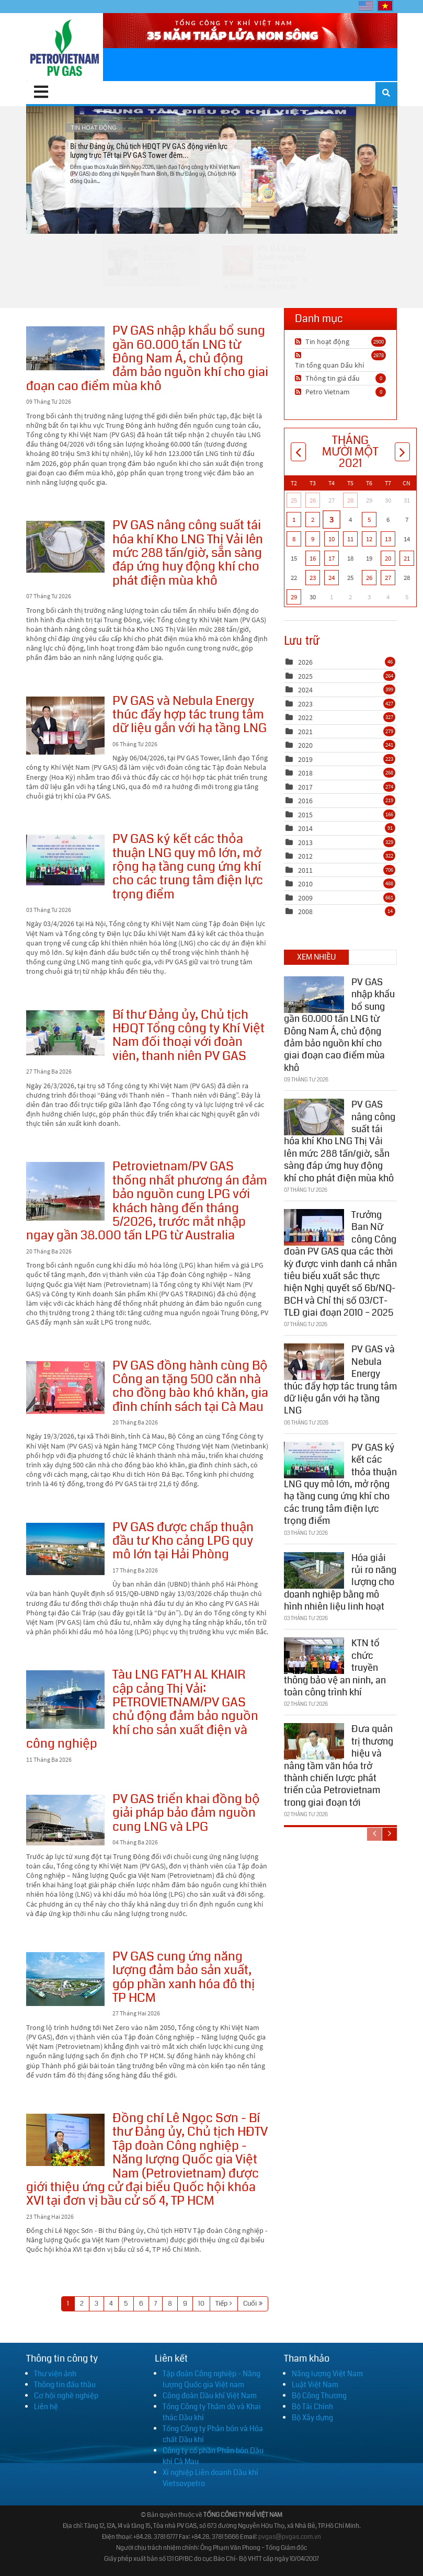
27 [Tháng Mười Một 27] (388, 577)
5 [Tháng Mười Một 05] (369, 519)
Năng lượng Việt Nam (327, 2373)
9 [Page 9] (185, 2303)
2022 (305, 717)
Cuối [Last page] (250, 2303)
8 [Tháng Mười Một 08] (293, 538)
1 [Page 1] (68, 2303)
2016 (305, 800)
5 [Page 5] (126, 2303)
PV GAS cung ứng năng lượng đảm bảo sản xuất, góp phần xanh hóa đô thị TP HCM (65, 1979)
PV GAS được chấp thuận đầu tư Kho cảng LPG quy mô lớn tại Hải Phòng (65, 1549)
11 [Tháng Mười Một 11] (350, 538)
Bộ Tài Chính (312, 2406)
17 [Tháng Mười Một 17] (331, 558)
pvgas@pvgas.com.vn (289, 2537)
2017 (305, 787)
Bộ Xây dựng (312, 2417)
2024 (305, 689)
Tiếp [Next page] (221, 2303)
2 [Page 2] (82, 2303)
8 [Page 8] (170, 2303)
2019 (305, 759)
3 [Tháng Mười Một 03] (331, 519)
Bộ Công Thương (319, 2395)
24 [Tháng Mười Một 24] (331, 577)
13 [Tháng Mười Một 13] (388, 538)
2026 (305, 662)
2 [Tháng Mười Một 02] (312, 519)
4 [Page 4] (111, 2303)
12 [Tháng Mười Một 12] (369, 538)
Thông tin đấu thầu (65, 2384)
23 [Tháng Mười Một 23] (313, 577)
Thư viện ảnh (55, 2373)
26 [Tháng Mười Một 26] (369, 577)
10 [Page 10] (201, 2303)
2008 (305, 911)
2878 (378, 355)
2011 (305, 870)
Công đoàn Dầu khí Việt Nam (210, 2395)
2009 (305, 898)
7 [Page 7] (155, 2303)
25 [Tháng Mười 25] (294, 500)
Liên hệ (46, 2406)
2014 (305, 828)
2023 (305, 704)
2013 (305, 842)
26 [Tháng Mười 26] (313, 500)
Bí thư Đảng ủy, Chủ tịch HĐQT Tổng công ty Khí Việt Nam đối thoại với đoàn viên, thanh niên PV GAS (65, 1032)
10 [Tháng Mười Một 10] (331, 538)
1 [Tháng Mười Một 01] (293, 519)
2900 (378, 341)
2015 (305, 814)
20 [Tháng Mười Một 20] (388, 558)
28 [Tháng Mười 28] (350, 500)
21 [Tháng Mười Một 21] (407, 558)
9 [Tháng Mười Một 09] (312, 538)
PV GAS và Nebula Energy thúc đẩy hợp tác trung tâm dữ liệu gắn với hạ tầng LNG (65, 726)
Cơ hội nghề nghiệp (66, 2395)
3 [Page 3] (96, 2303)
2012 (305, 856)
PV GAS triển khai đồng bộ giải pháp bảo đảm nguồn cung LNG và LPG (65, 1820)
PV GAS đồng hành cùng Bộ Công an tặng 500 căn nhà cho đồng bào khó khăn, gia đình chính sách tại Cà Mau (65, 1387)
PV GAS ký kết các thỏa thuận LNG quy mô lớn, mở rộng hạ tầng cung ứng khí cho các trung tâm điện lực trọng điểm (65, 860)
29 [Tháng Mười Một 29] (294, 596)
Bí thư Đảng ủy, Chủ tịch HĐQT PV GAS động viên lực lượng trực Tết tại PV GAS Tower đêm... (211, 170)
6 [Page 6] (141, 2303)
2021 (305, 731)
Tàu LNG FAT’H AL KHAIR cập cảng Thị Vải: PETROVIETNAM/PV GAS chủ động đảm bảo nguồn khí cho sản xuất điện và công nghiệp (65, 1699)
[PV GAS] (64, 47)
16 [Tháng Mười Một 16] (313, 558)
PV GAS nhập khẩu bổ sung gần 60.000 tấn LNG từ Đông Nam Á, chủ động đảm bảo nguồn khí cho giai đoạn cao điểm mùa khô (65, 348)
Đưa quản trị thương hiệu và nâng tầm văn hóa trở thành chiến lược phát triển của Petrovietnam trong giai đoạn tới (338, 1762)
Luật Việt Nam (315, 2384)
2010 (305, 883)
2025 (305, 676)
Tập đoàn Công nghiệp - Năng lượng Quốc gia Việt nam (211, 2379)
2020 (305, 745)
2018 (305, 773)
